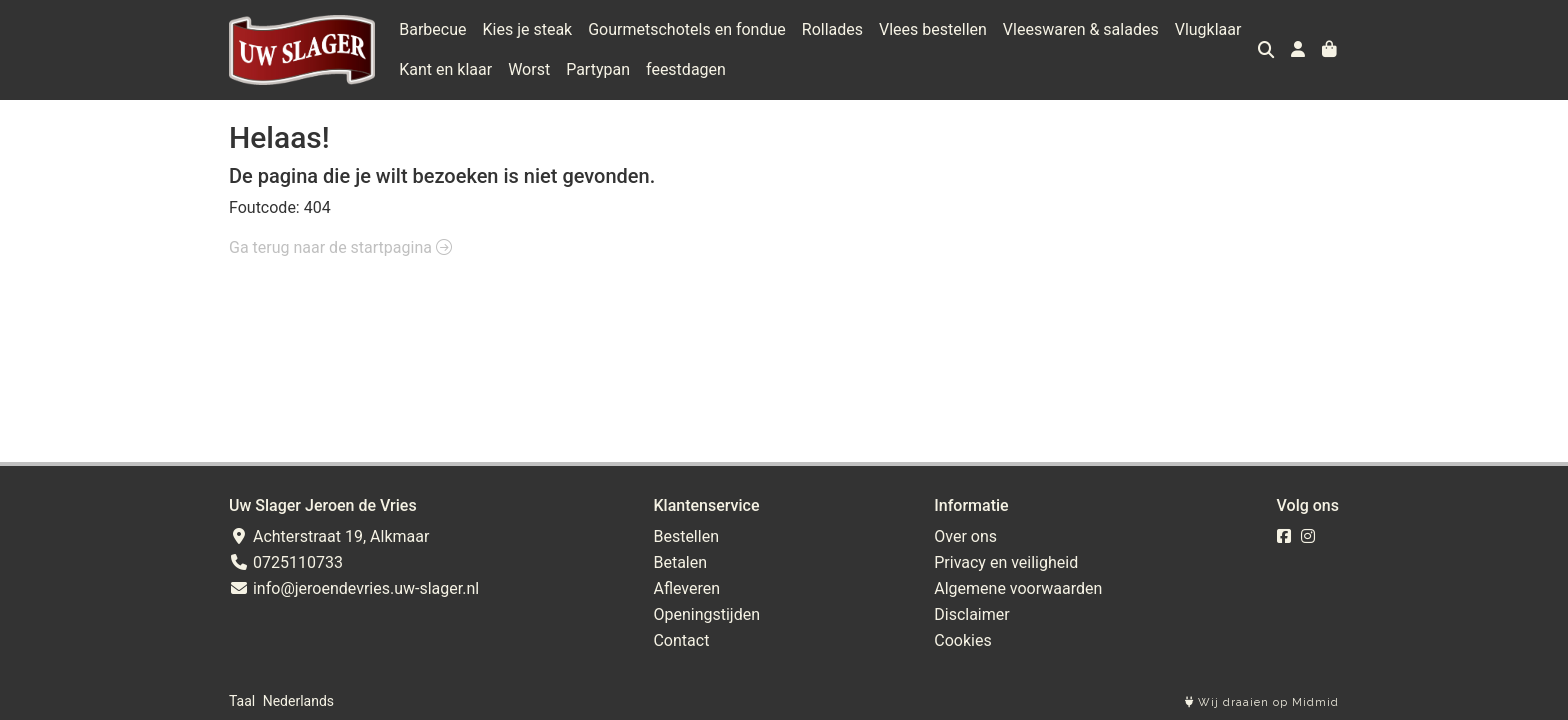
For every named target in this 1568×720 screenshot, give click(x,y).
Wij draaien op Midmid (1262, 702)
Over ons (965, 536)
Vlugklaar (1208, 29)
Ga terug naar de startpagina (340, 247)
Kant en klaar (445, 69)
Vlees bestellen (933, 29)
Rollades (832, 29)
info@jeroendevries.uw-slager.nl (354, 588)
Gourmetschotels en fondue (687, 29)
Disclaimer (971, 614)
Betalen (680, 562)
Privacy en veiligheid (1006, 562)
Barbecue (432, 29)
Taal (242, 701)
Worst (529, 69)
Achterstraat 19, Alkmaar (329, 536)
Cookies (962, 640)
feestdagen (686, 69)
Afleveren (686, 588)
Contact (681, 640)
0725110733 (286, 562)
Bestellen (686, 536)
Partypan (598, 69)
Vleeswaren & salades (1081, 29)
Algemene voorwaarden (1018, 588)
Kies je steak (528, 29)
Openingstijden (706, 614)
